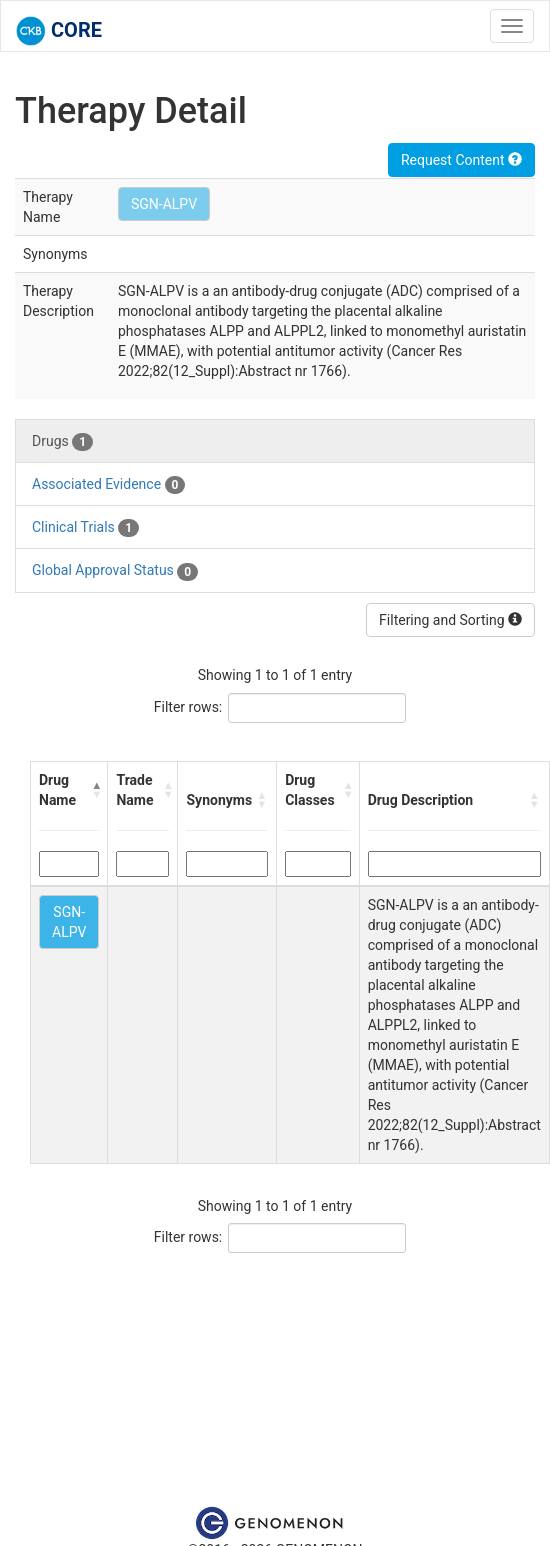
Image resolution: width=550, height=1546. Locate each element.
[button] (95, 790)
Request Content (461, 160)
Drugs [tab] (62, 442)
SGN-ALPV (164, 204)
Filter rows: (188, 707)
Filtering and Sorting (450, 620)
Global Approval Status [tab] (115, 571)
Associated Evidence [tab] (108, 485)
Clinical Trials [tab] (85, 528)
